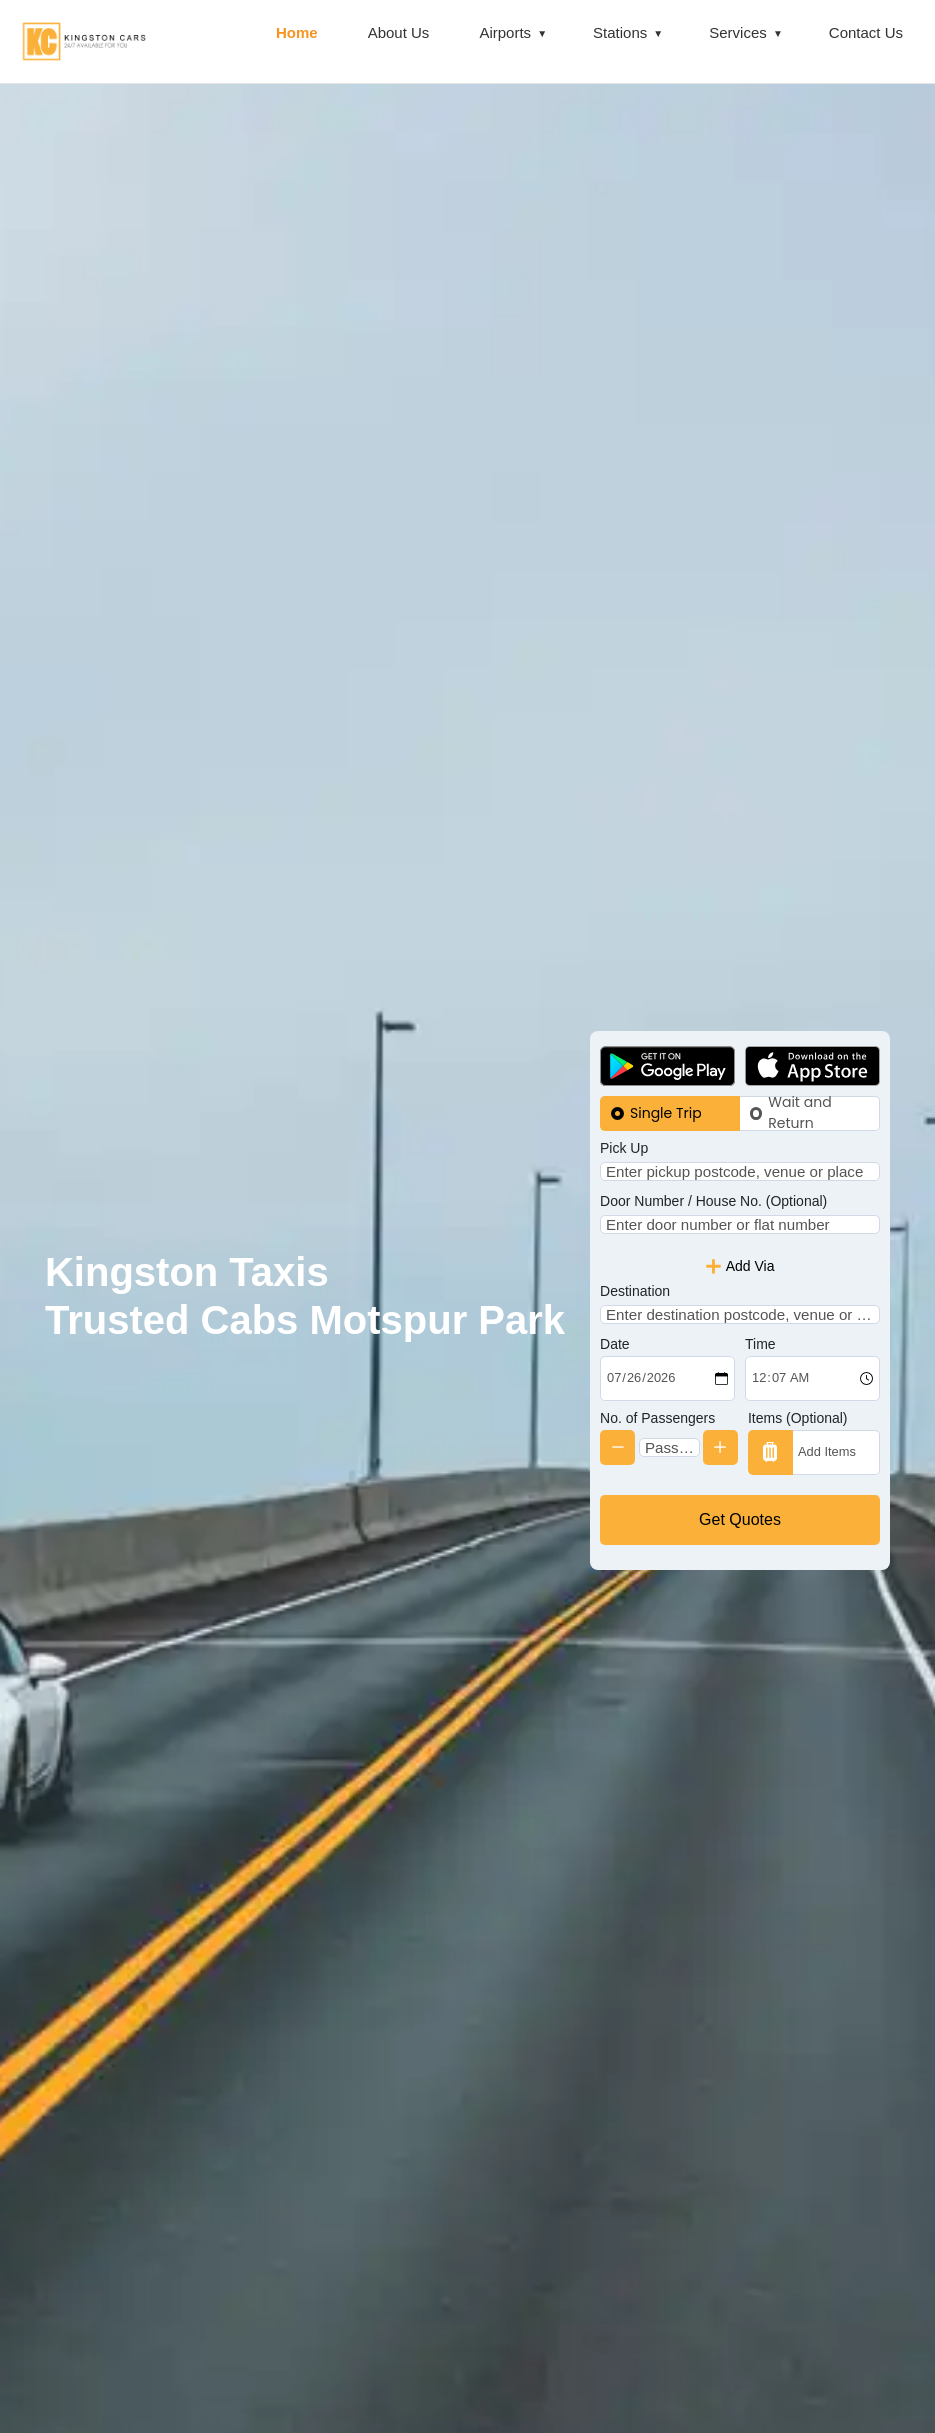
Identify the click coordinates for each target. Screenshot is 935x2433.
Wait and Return (799, 1080)
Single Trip (666, 1080)
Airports (505, 32)
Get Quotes (740, 1552)
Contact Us (866, 32)
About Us (399, 32)
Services (738, 32)
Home (297, 32)
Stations (620, 32)
